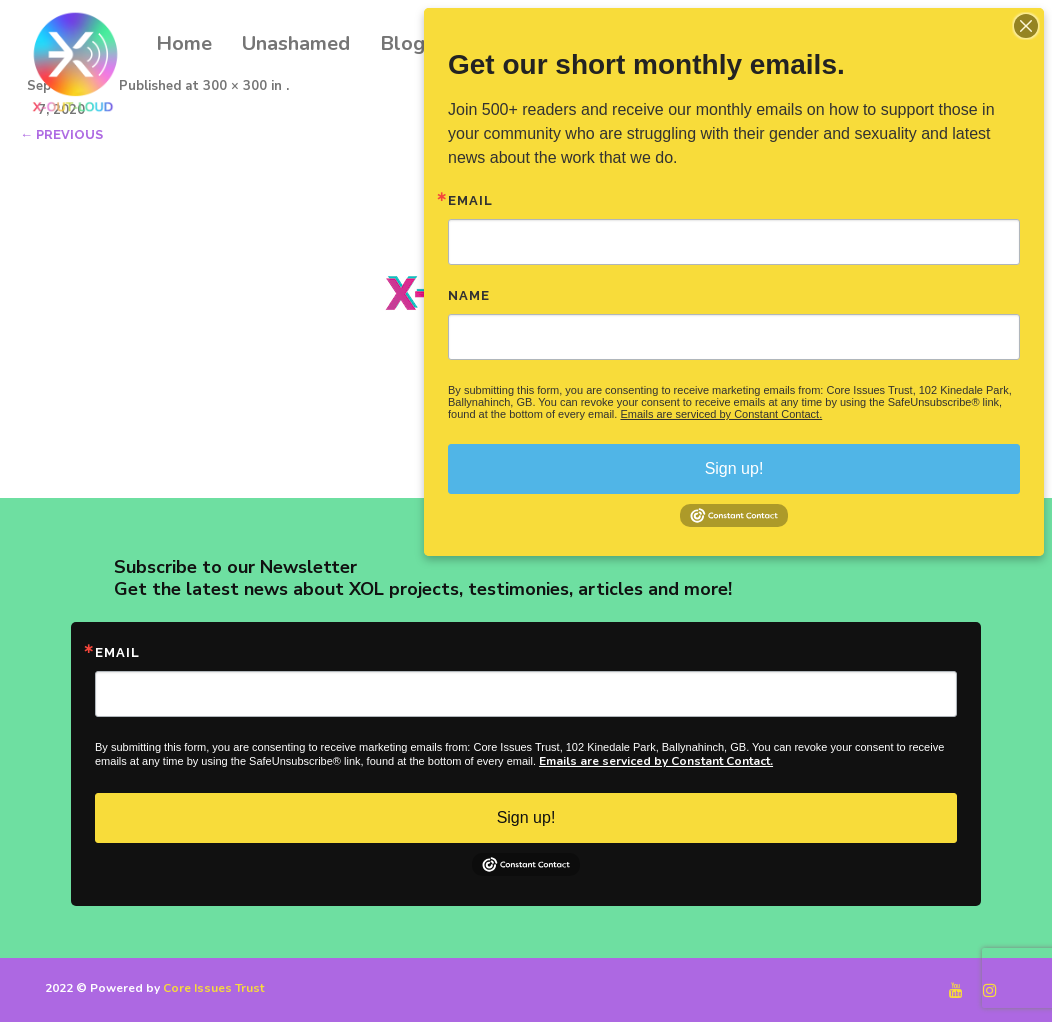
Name (469, 295)
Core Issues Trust (213, 988)
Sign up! (526, 817)
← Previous (61, 134)
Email (117, 652)
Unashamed (296, 43)
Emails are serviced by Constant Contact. (656, 761)
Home (184, 43)
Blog (402, 43)
